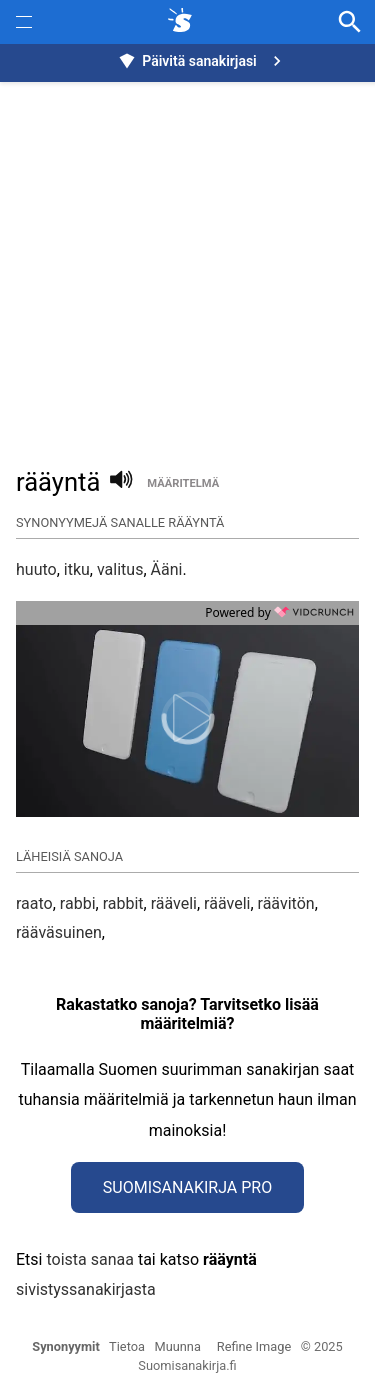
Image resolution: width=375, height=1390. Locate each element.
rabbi (78, 903)
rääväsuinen (59, 932)
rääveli (174, 903)
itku (77, 569)
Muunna (178, 1346)
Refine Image (254, 1346)
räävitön (286, 903)
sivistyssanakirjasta (86, 1289)
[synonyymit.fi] (184, 22)
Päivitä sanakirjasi (202, 61)
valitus (120, 569)
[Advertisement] (187, 263)
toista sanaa (89, 1259)
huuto (36, 569)
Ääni (167, 569)
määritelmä (183, 483)
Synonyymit (66, 1346)
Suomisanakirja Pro (187, 1187)
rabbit (123, 903)
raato (34, 903)
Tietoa (127, 1346)
